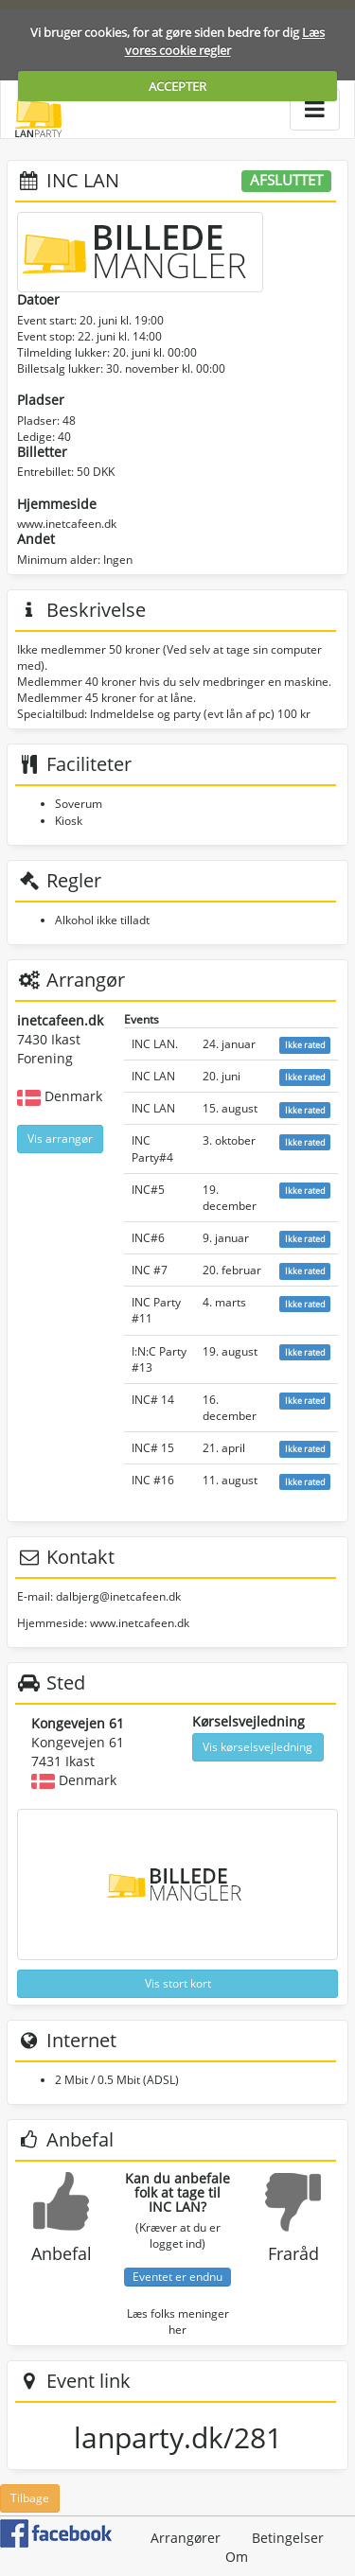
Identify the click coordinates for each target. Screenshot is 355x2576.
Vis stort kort (178, 1983)
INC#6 (148, 1238)
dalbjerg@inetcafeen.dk (118, 1596)
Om (236, 2557)
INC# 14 (153, 1400)
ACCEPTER (177, 86)
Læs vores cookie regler (225, 41)
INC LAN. (155, 1044)
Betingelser (288, 2538)
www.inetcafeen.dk (66, 524)
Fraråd (293, 2253)
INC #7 (150, 1270)
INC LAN (153, 1076)
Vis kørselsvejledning (257, 1747)
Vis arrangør (60, 1138)
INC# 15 (153, 1448)
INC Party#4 (152, 1148)
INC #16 (153, 1480)
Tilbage (29, 2498)
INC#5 (148, 1190)
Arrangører (186, 2538)
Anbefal (61, 2253)
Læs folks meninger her (178, 2321)
